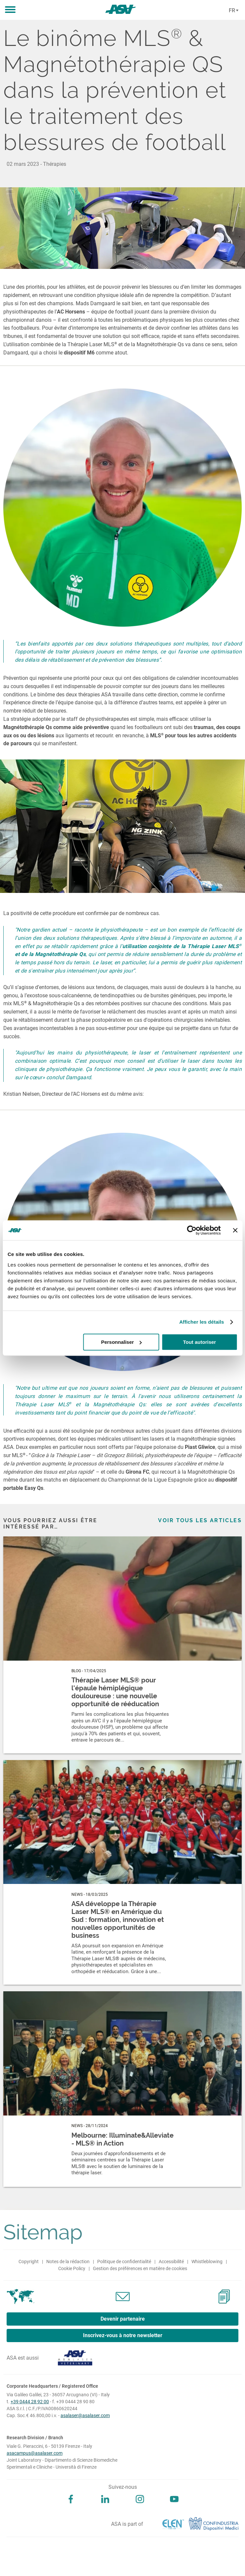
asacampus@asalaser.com (34, 2453)
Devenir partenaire (123, 2319)
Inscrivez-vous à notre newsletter (122, 2335)
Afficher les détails (201, 1322)
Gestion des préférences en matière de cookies (140, 2268)
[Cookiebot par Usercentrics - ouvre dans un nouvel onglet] (192, 1230)
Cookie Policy (71, 2268)
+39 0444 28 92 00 (30, 2401)
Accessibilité (171, 2261)
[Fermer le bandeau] (235, 1230)
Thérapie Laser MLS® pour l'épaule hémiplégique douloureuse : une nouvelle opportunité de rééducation (115, 1692)
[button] (10, 10)
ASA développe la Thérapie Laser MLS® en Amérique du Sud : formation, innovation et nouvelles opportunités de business (117, 1919)
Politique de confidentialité (124, 2261)
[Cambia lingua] (232, 10)
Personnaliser (121, 1342)
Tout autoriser (199, 1342)
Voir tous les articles (200, 1520)
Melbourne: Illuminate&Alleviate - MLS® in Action (122, 2139)
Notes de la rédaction (68, 2261)
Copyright (29, 2261)
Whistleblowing (207, 2261)
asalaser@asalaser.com (85, 2415)
